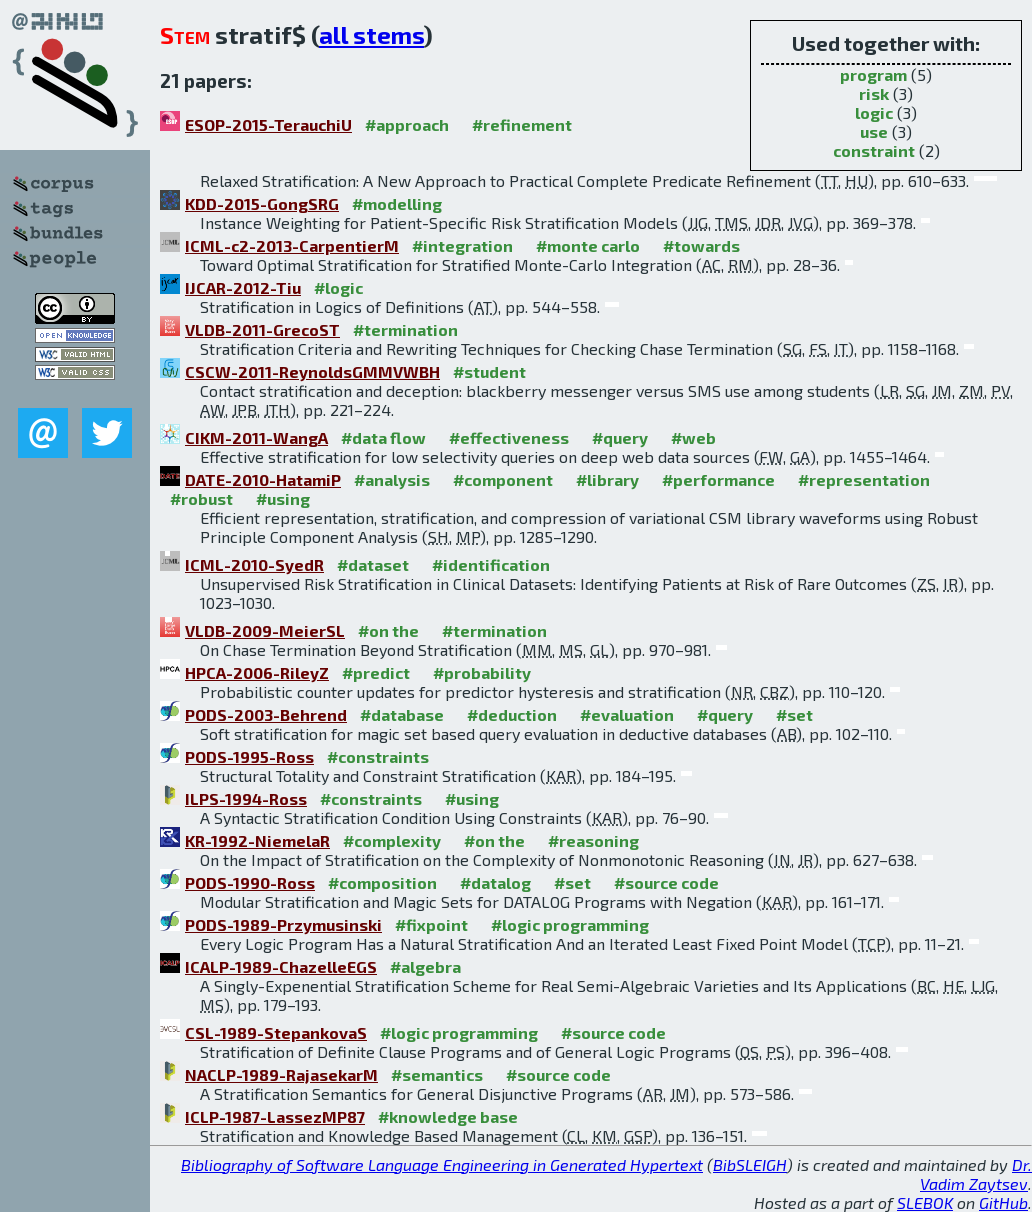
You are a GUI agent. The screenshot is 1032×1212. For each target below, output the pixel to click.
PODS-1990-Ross (250, 882)
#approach (407, 124)
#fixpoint (431, 924)
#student (489, 371)
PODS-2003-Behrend (266, 714)
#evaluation (627, 714)
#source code (666, 882)
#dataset (373, 564)
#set (794, 714)
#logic (338, 287)
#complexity (392, 840)
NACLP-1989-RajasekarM (281, 1074)
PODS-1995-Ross (249, 756)
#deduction (512, 714)
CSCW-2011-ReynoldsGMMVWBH (312, 371)
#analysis (392, 479)
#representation (864, 479)
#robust (201, 498)
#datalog (495, 882)
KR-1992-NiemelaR (257, 840)
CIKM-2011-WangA (256, 437)
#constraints (378, 756)
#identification (491, 564)
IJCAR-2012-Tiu (243, 287)
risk (874, 93)
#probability (482, 672)
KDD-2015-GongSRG (262, 203)
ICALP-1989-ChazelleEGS (281, 966)
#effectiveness (509, 437)
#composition (382, 882)
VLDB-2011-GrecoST (262, 329)
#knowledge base (448, 1116)
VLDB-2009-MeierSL (265, 630)
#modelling (397, 203)
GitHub (1003, 1202)
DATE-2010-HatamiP (263, 479)
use (874, 131)
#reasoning (593, 840)
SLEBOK (925, 1202)
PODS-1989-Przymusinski (283, 924)
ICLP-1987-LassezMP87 (275, 1116)
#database (402, 714)
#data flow (383, 437)
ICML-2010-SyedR (254, 564)
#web (693, 437)
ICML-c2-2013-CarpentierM (292, 245)
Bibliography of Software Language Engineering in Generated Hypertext (442, 1164)
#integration (462, 245)
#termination (405, 329)
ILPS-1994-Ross (246, 798)
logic (874, 112)
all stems (371, 34)
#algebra (425, 966)
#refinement (522, 124)
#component (503, 479)
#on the (388, 630)
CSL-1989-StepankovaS (276, 1032)
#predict (376, 672)
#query (620, 437)
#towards (701, 245)
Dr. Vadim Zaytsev (976, 1174)
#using (283, 498)
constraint (874, 150)
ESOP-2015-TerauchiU (268, 124)
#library (607, 479)
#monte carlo (588, 245)
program (873, 74)
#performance (718, 479)
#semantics (437, 1074)
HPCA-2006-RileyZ (257, 672)
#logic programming (570, 924)
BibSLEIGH (750, 1164)
